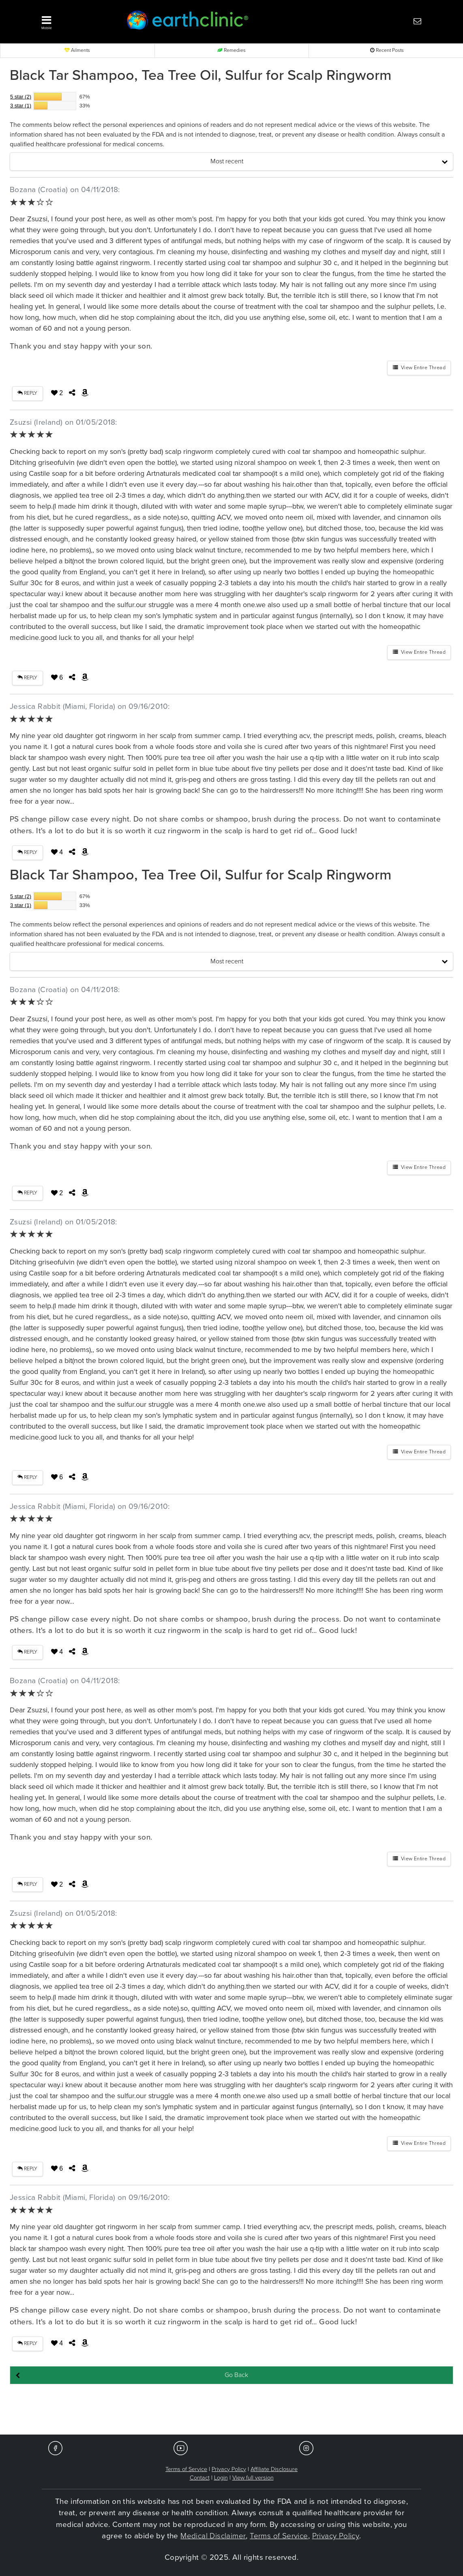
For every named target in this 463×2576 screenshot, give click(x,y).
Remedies (231, 50)
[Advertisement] (231, 2410)
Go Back (236, 2375)
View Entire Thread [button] (419, 368)
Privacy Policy (229, 2469)
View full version (253, 2477)
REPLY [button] (27, 393)
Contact (200, 2477)
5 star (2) (20, 97)
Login (221, 2477)
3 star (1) (20, 106)
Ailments (77, 50)
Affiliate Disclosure (274, 2469)
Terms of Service (186, 2469)
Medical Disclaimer (213, 2535)
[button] (73, 21)
